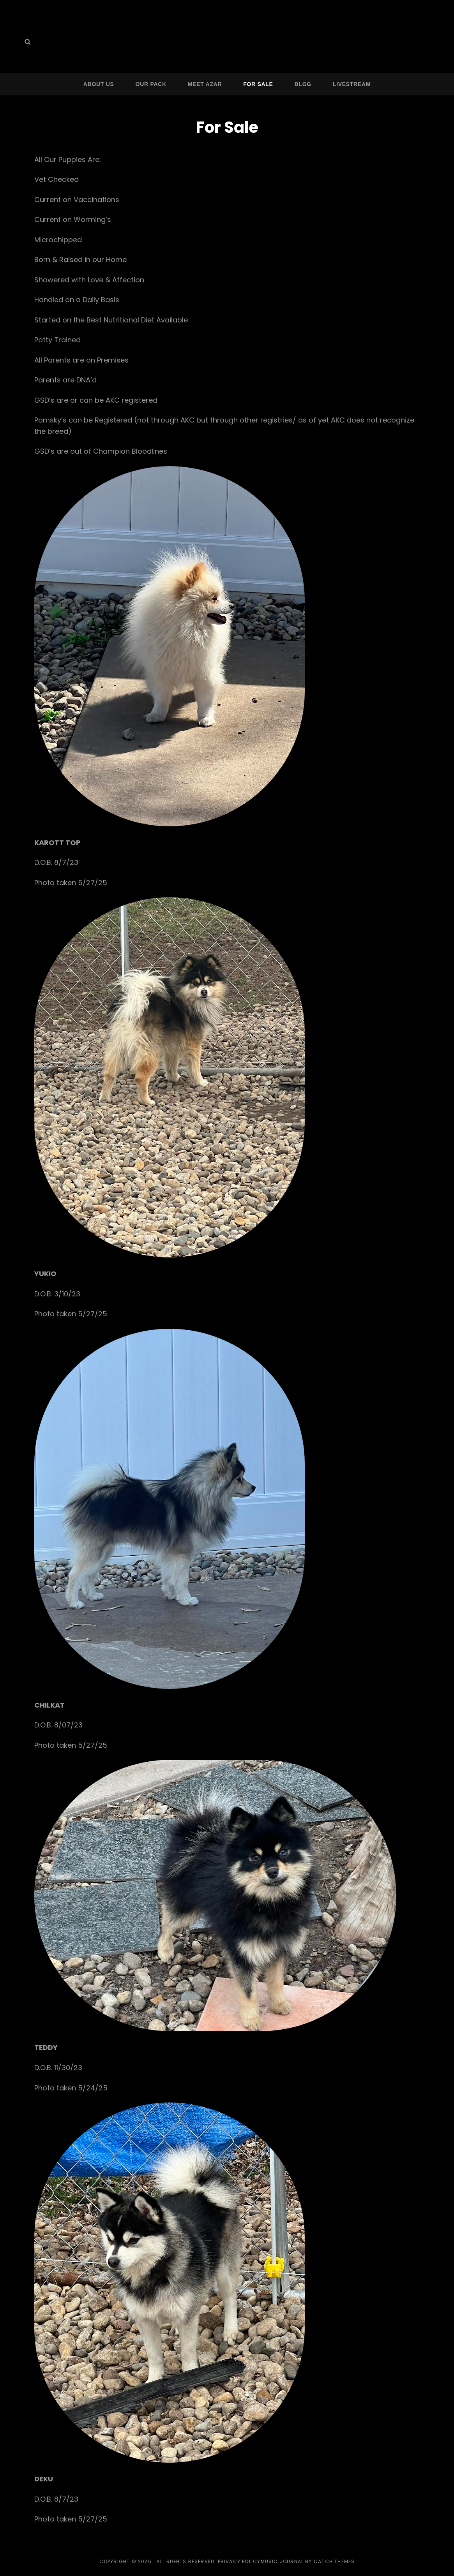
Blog (303, 84)
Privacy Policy (239, 2561)
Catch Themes (334, 2561)
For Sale (258, 84)
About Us (98, 84)
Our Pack (151, 84)
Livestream (352, 84)
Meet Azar (205, 84)
